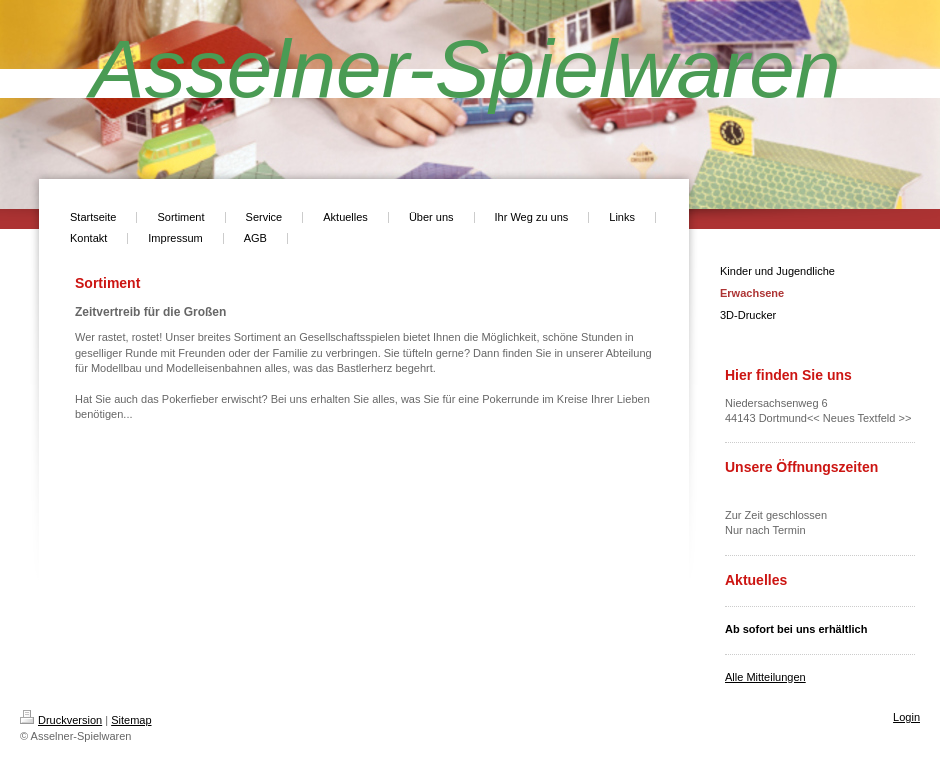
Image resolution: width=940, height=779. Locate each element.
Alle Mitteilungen (765, 677)
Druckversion (61, 720)
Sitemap (131, 720)
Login (906, 717)
